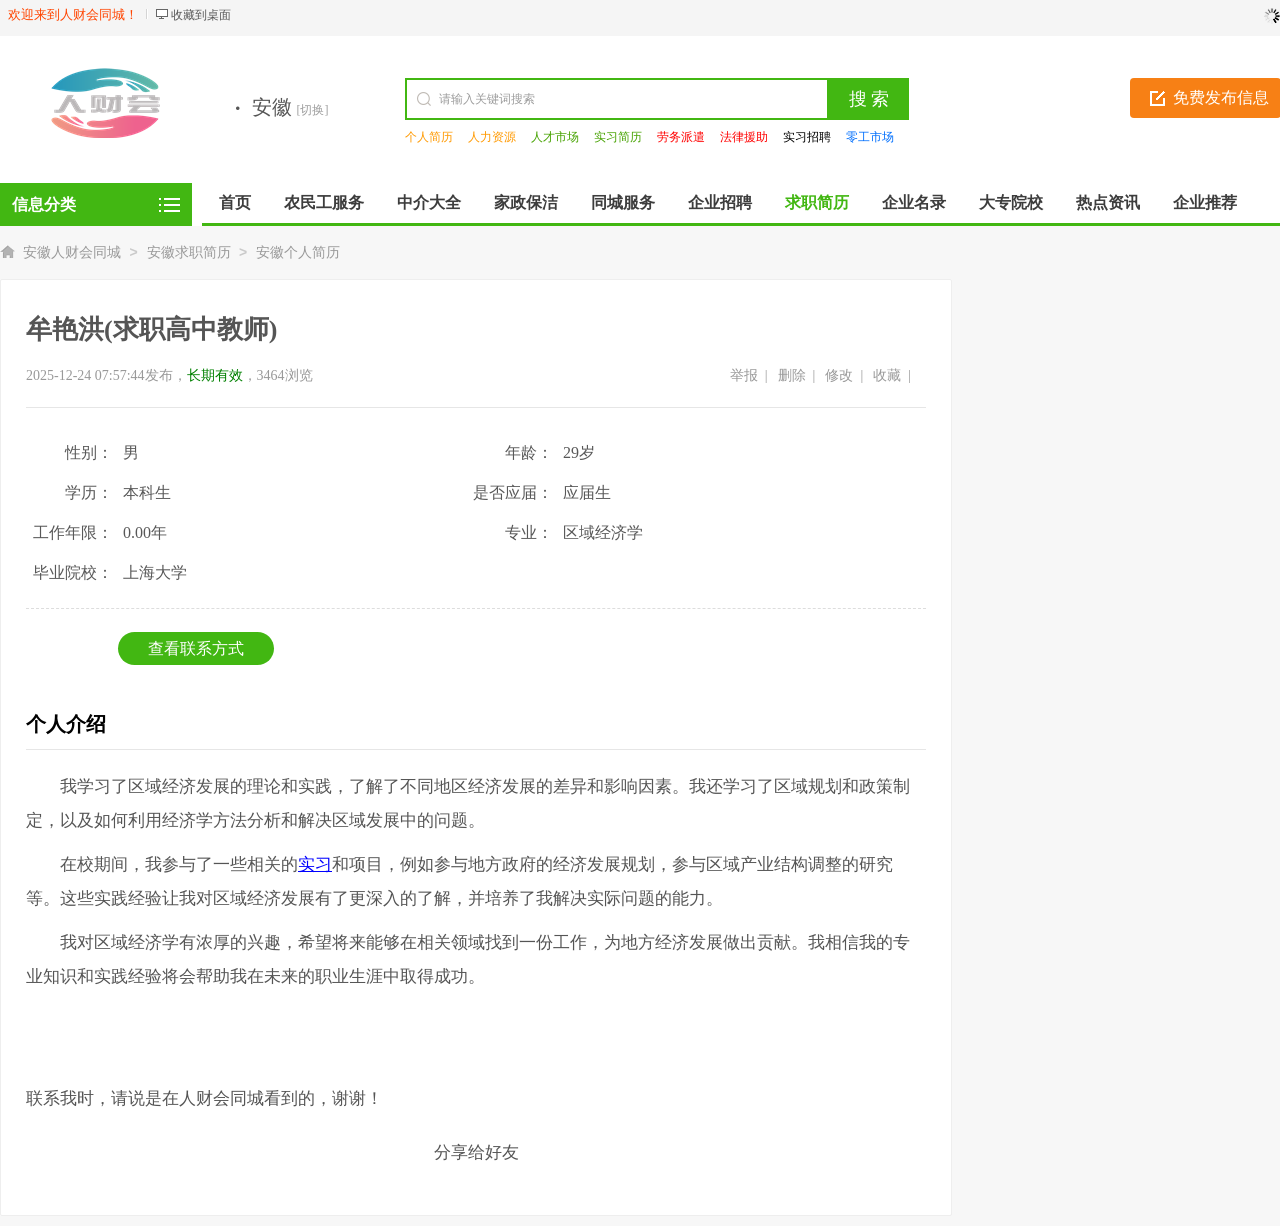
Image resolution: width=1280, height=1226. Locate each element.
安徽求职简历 (189, 252)
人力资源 (492, 137)
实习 (315, 864)
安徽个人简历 (298, 252)
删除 (792, 375)
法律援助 (744, 137)
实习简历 (618, 137)
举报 (744, 375)
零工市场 (870, 137)
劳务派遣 (681, 137)
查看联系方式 (196, 648)
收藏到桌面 (201, 15)
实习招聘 (807, 137)
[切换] (313, 110)
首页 (235, 202)
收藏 (887, 375)
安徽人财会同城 (72, 252)
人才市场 (555, 137)
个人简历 (429, 137)
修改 (839, 375)
